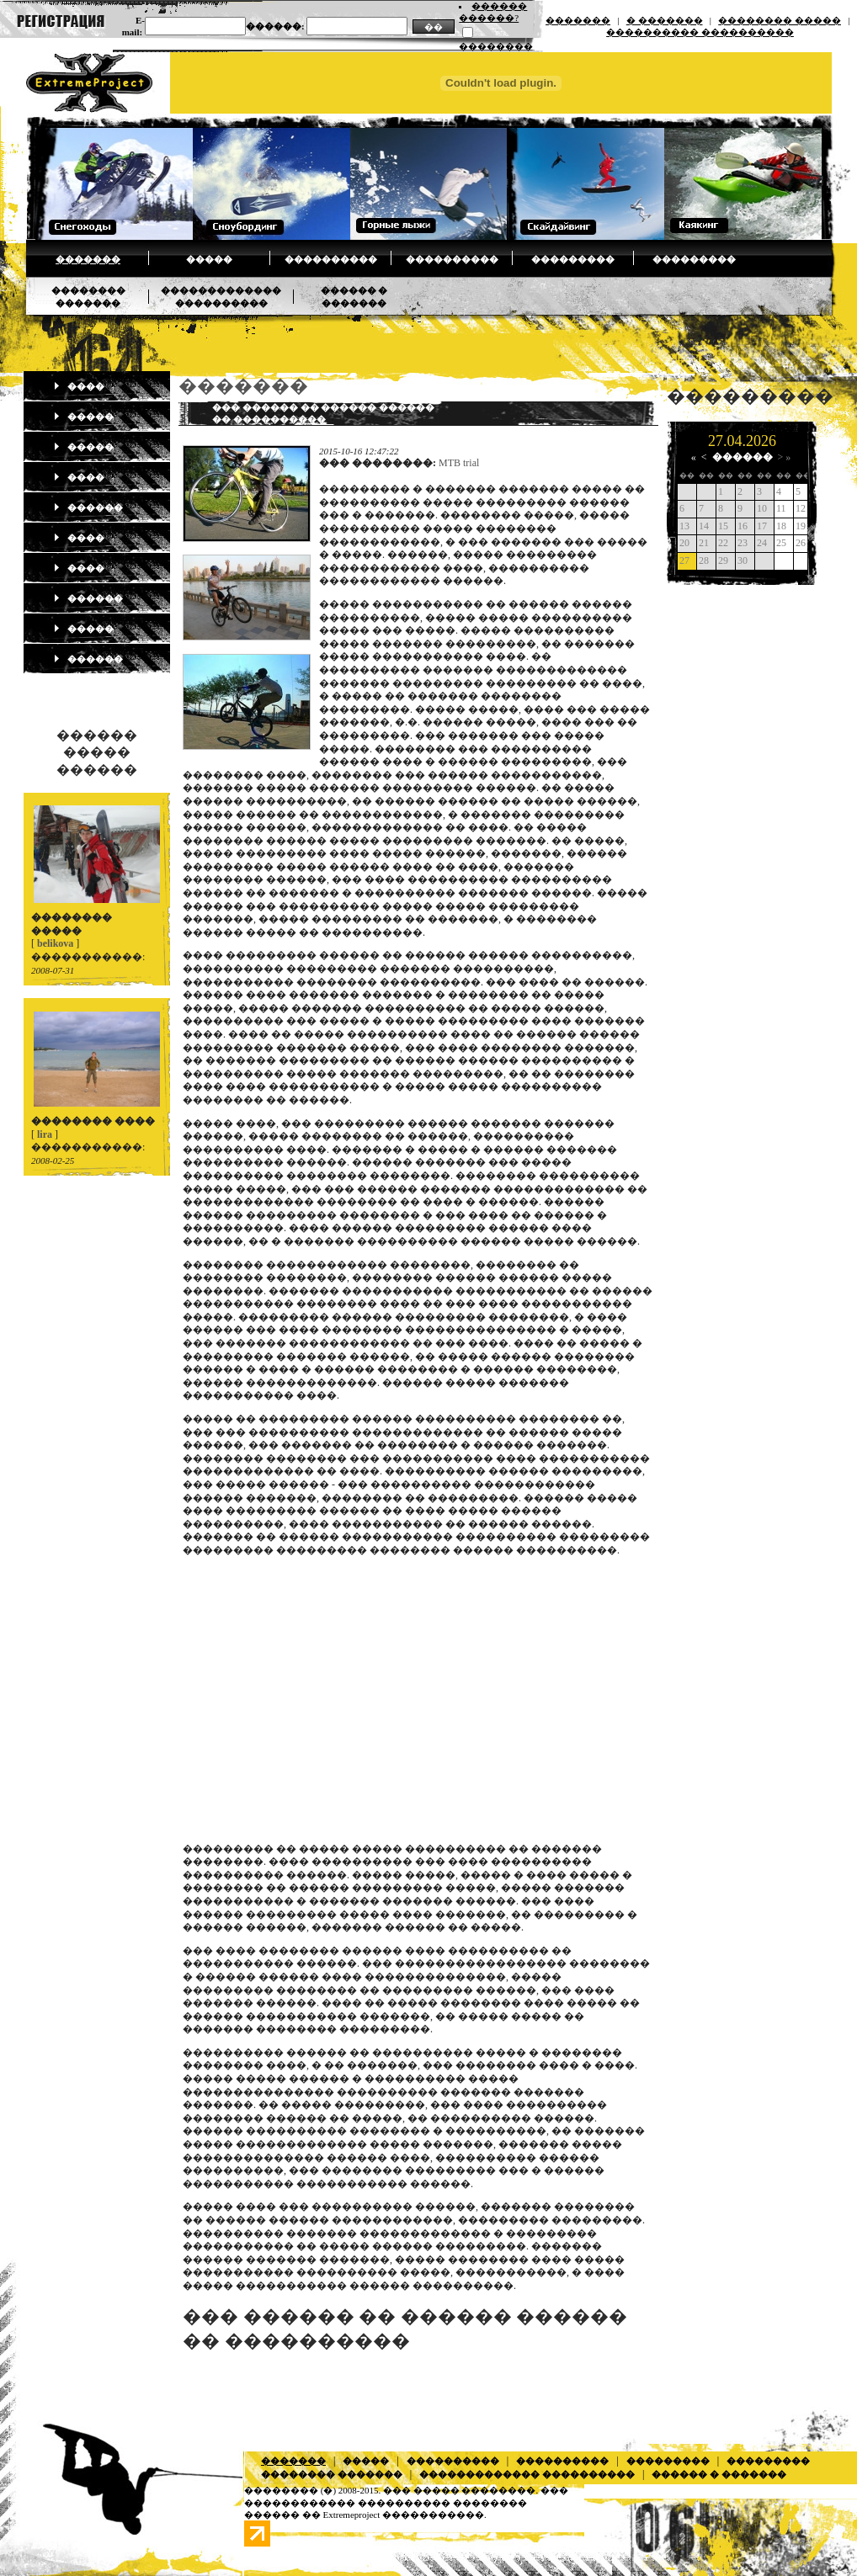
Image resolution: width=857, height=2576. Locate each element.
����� (209, 259)
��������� (573, 259)
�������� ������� (331, 2474)
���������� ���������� (700, 32)
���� (78, 386)
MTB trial (459, 463)
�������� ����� (779, 20)
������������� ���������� (527, 2474)
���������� (331, 259)
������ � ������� (719, 2474)
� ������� (664, 20)
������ (88, 507)
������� (578, 20)
